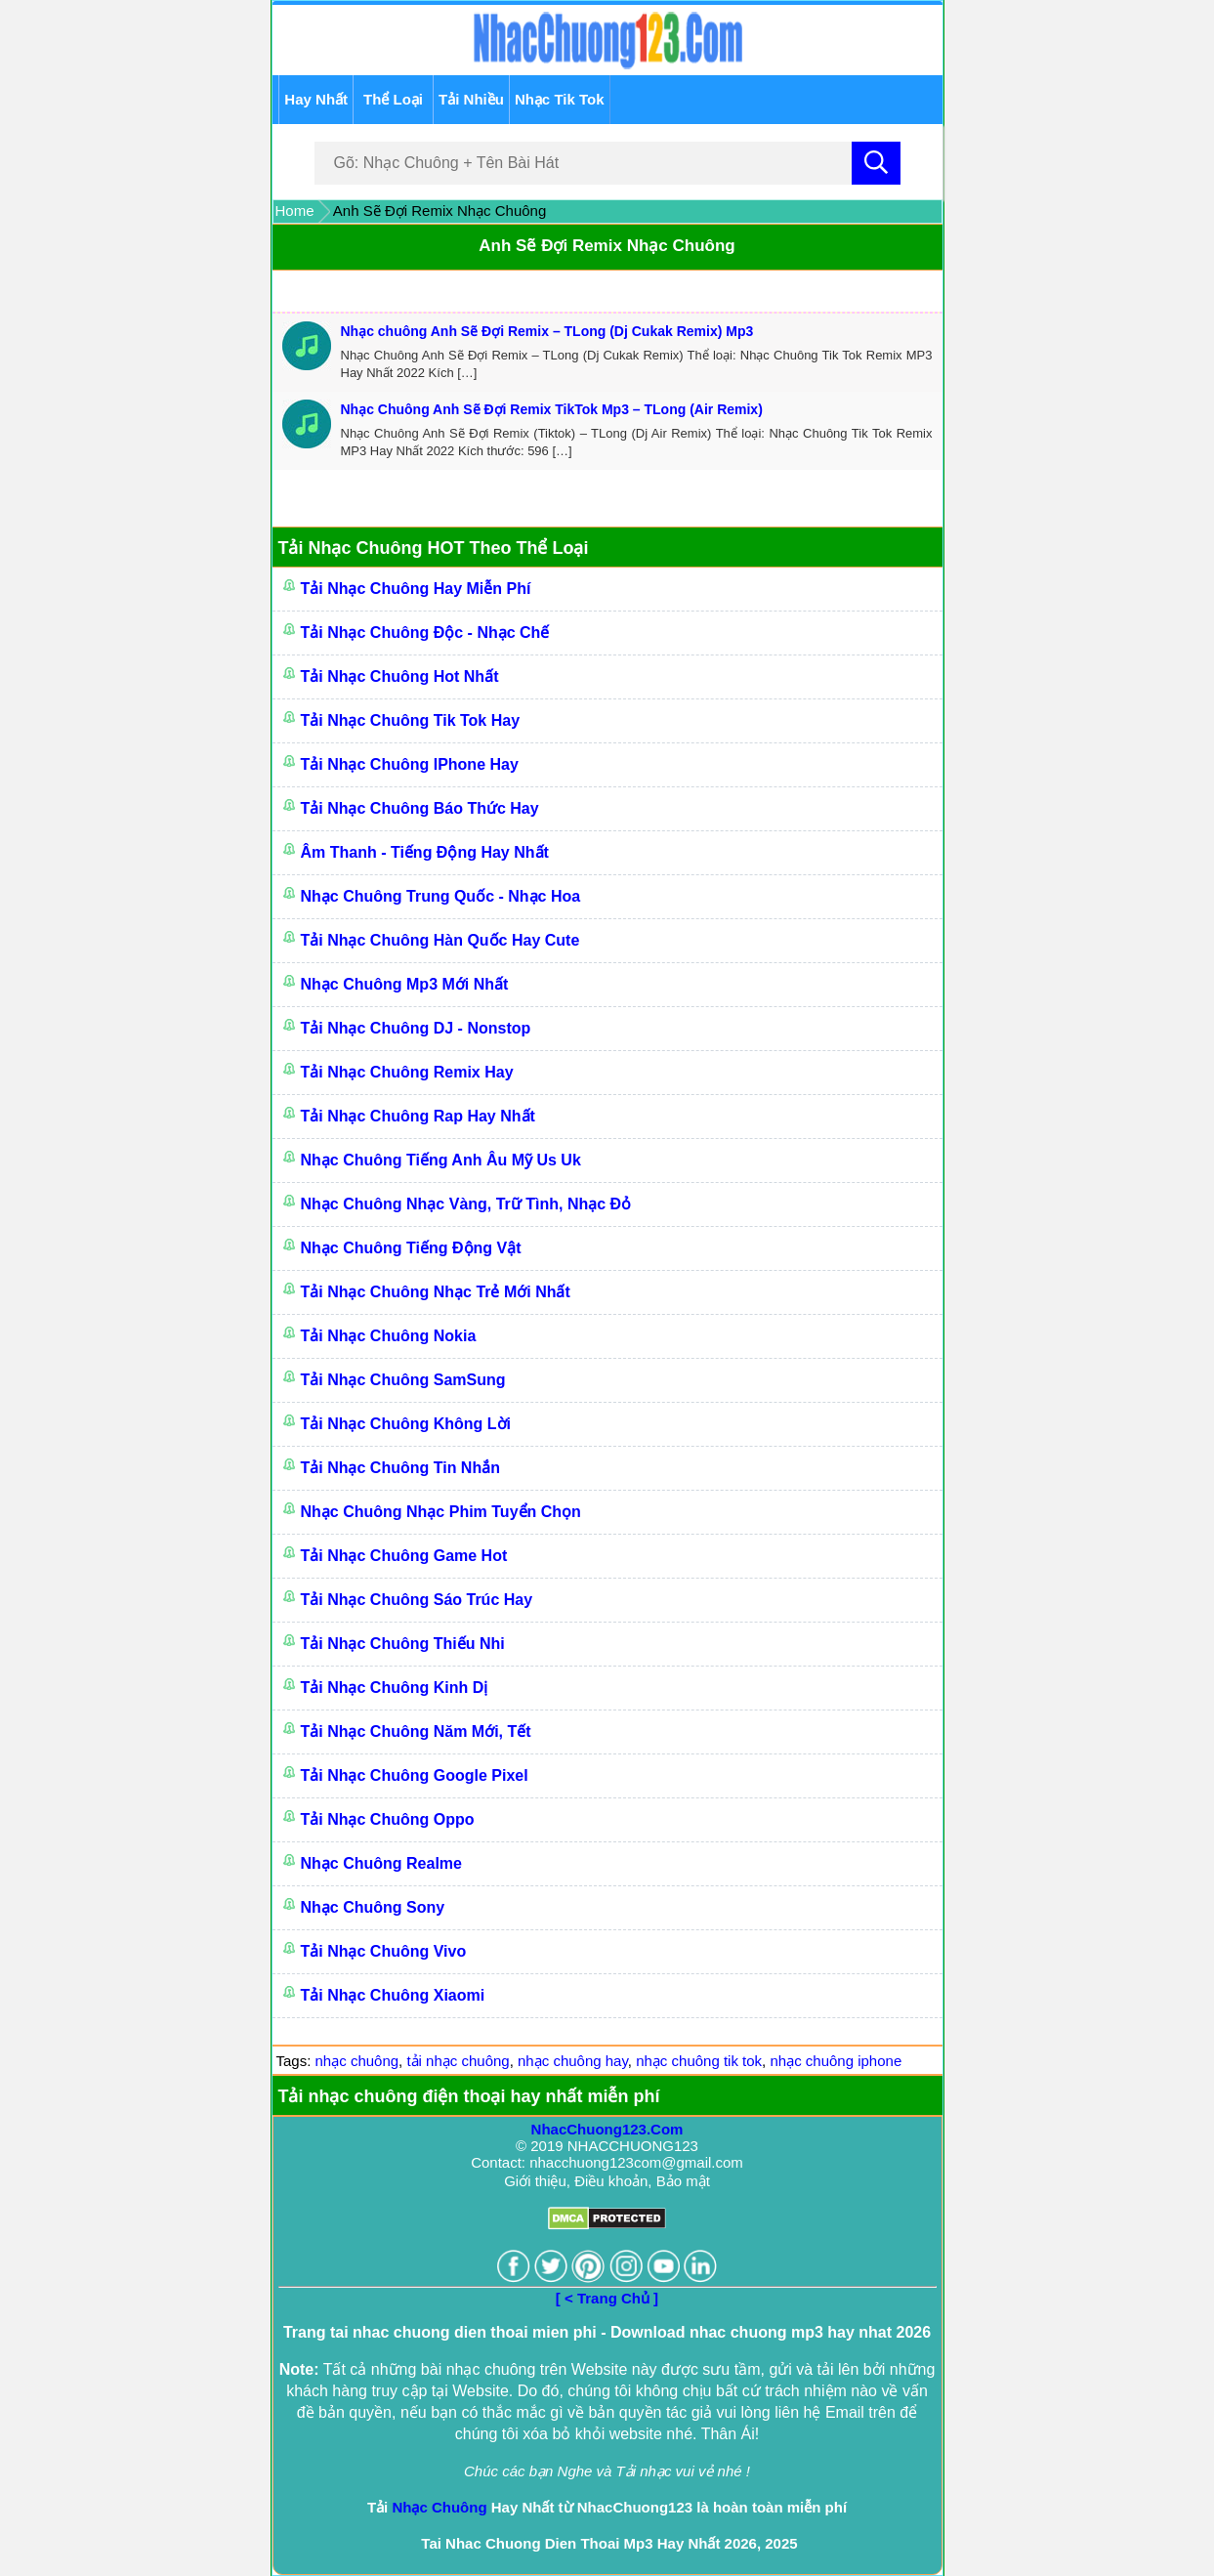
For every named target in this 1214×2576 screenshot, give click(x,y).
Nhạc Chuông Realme (381, 1863)
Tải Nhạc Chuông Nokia (389, 1336)
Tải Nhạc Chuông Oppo (388, 1819)
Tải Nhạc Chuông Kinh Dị (394, 1687)
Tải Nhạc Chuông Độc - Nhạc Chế (425, 632)
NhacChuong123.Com (607, 2129)
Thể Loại (393, 99)
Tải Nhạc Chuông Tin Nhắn (400, 1467)
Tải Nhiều (471, 99)
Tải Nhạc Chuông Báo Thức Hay (420, 808)
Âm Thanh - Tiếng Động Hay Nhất (425, 852)
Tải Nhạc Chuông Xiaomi (393, 1995)
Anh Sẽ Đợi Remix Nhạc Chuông (606, 245)
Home (294, 210)
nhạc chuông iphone (835, 2060)
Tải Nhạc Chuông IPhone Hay (410, 764)
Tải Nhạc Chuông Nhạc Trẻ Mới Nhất (435, 1292)
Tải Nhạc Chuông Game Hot (404, 1555)
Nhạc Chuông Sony (373, 1907)
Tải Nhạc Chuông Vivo (384, 1951)
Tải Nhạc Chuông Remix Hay (407, 1072)
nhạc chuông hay (573, 2060)
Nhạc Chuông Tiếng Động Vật (411, 1248)
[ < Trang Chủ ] (607, 2298)
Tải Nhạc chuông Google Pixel (414, 1775)
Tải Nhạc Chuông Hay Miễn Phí (416, 588)
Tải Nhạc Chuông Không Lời (406, 1423)
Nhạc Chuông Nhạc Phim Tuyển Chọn (441, 1511)
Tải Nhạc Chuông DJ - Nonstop (416, 1028)
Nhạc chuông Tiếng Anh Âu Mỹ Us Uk (441, 1160)
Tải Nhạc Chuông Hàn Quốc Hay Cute (440, 940)
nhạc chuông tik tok (699, 2060)
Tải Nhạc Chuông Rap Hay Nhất (418, 1116)
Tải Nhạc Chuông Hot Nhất (400, 676)
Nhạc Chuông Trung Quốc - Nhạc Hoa (441, 896)
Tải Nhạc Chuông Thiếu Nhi (403, 1643)
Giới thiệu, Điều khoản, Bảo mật (607, 2181)
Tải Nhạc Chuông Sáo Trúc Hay (417, 1599)
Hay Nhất (316, 99)
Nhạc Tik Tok (560, 99)
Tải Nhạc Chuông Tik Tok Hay (411, 720)
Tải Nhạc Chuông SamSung (403, 1380)
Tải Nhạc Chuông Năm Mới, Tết (416, 1731)
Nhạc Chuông (439, 2507)
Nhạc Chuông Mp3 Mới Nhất (405, 984)
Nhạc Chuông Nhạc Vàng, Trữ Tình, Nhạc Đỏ (466, 1204)
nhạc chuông (357, 2060)
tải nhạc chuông (457, 2060)
